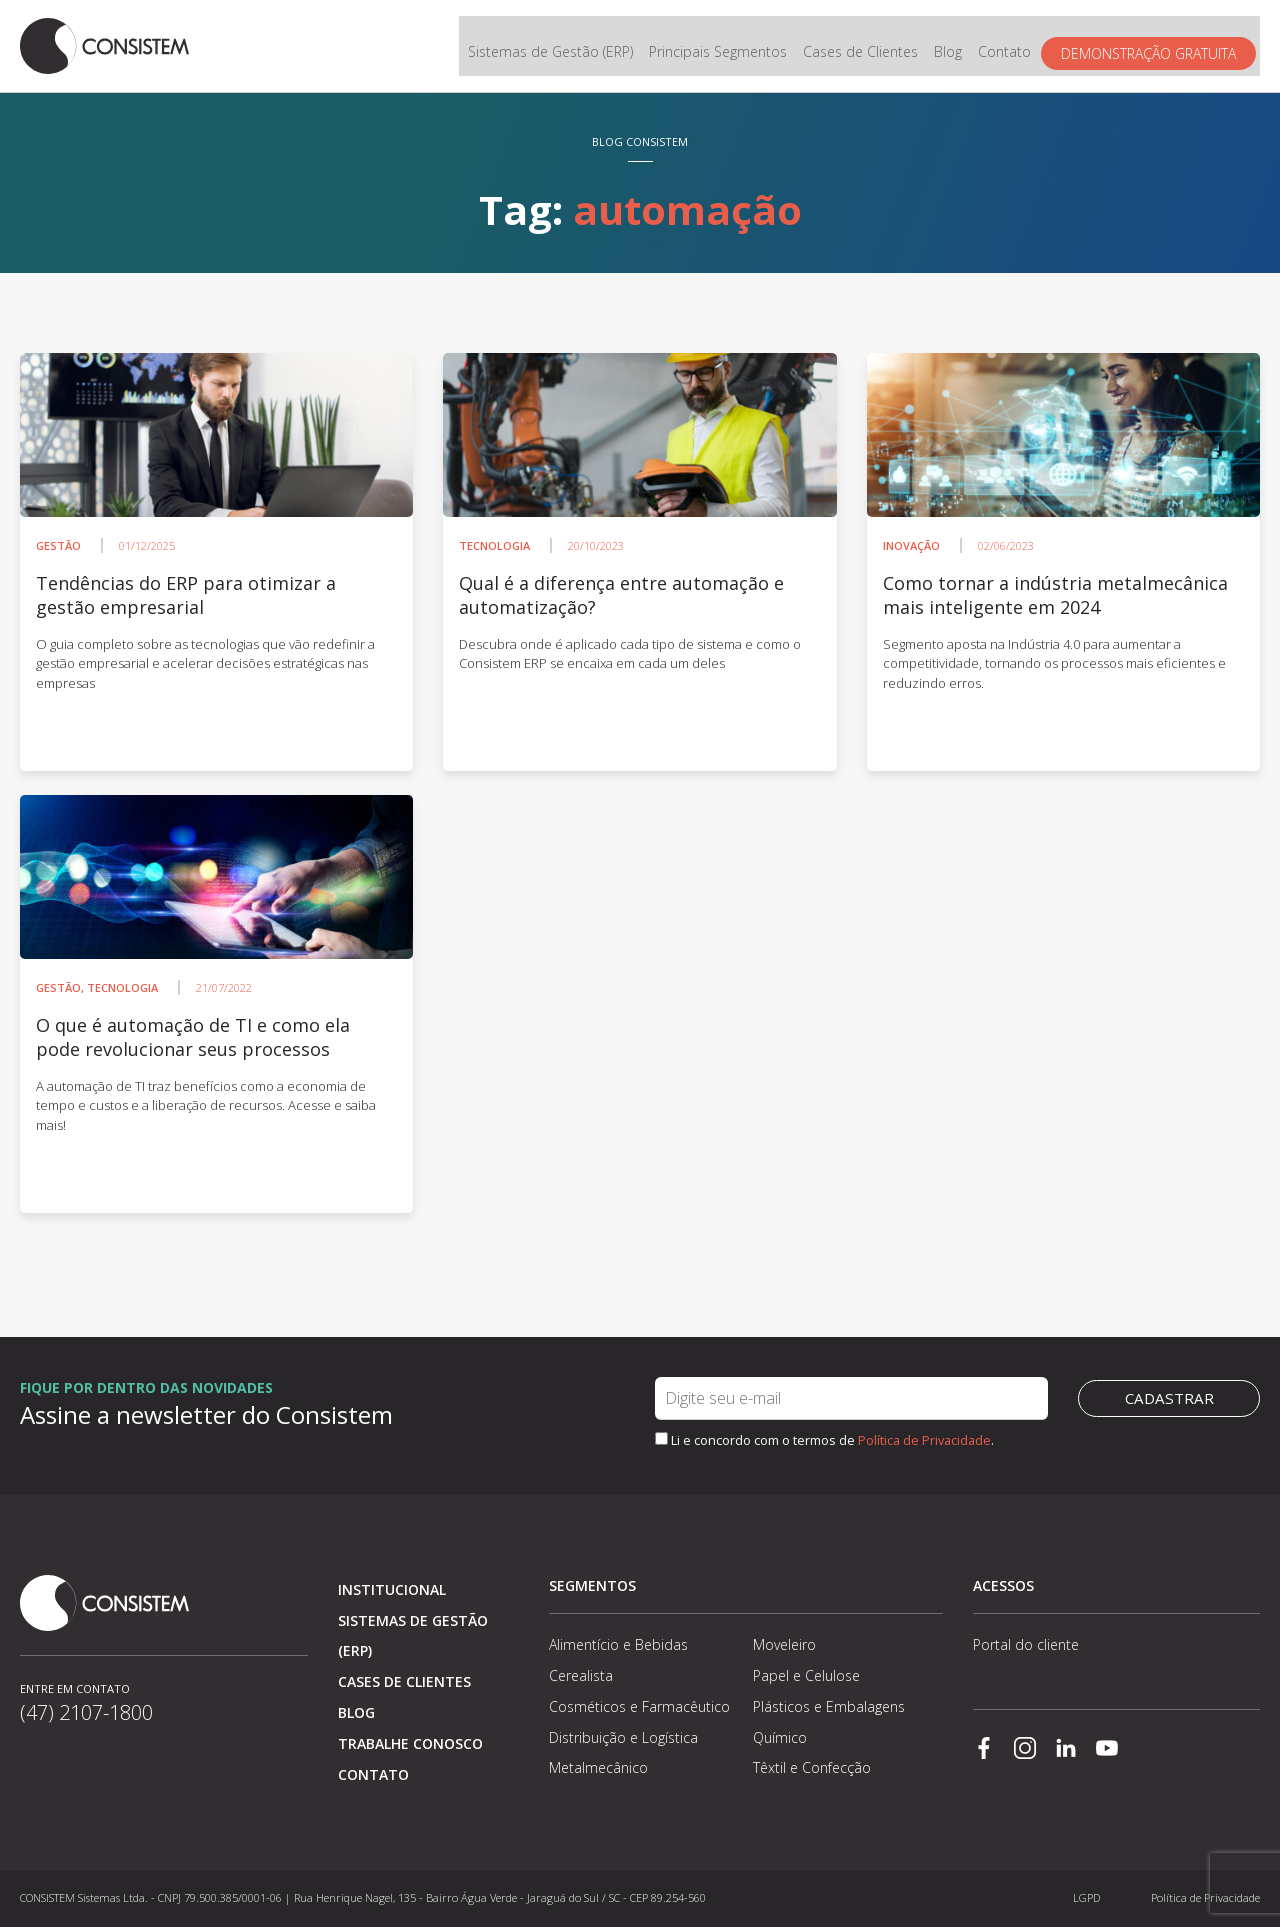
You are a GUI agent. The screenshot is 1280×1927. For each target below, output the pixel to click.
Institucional (392, 1589)
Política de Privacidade (924, 1440)
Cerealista (581, 1675)
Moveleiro (784, 1644)
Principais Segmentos (722, 46)
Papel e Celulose (806, 1675)
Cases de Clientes (864, 46)
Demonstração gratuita (1152, 46)
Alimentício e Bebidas (618, 1644)
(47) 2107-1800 (86, 1712)
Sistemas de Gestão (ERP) (554, 46)
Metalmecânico (598, 1767)
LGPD (1086, 1897)
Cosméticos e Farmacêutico (639, 1706)
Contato (1008, 46)
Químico (780, 1737)
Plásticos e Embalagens (829, 1706)
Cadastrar (1169, 1398)
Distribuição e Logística (623, 1737)
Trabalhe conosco (410, 1743)
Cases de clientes (404, 1681)
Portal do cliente (1026, 1644)
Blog (952, 46)
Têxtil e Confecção (812, 1767)
